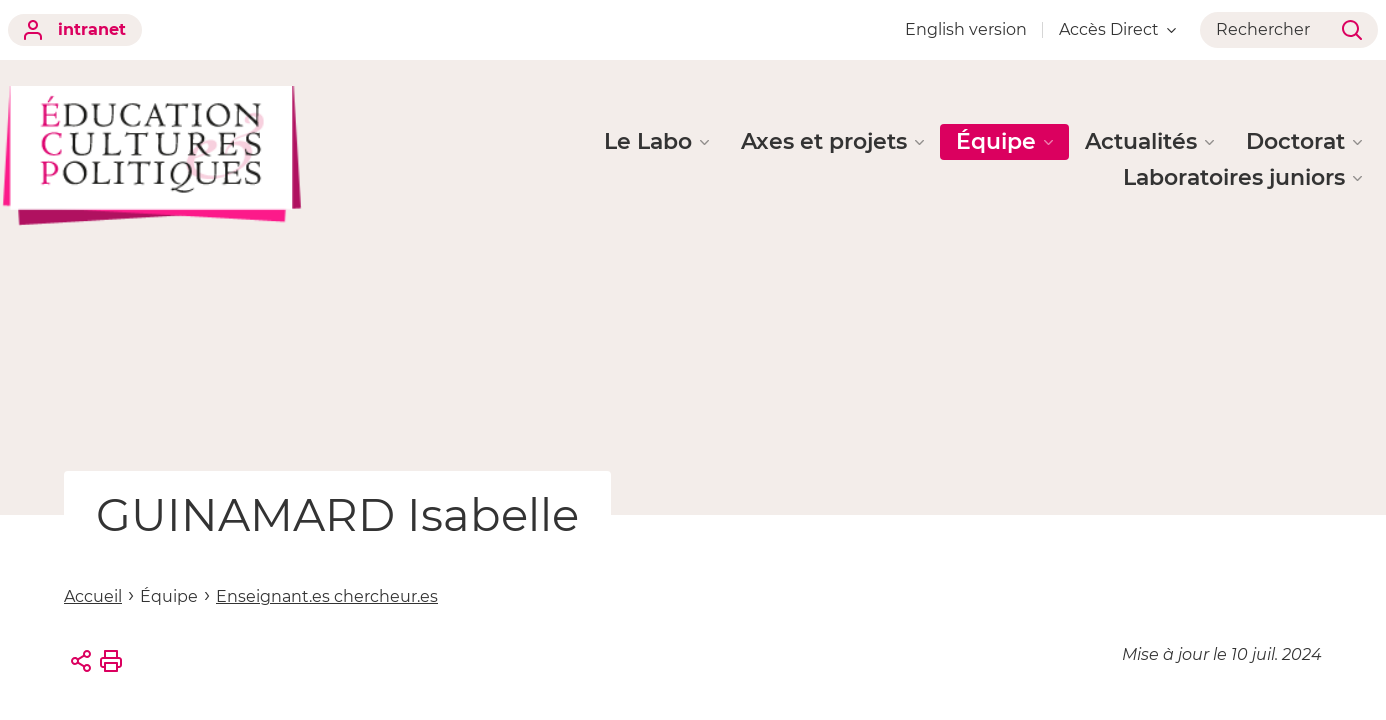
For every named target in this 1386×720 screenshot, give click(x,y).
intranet (75, 30)
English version (966, 29)
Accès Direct (1117, 29)
